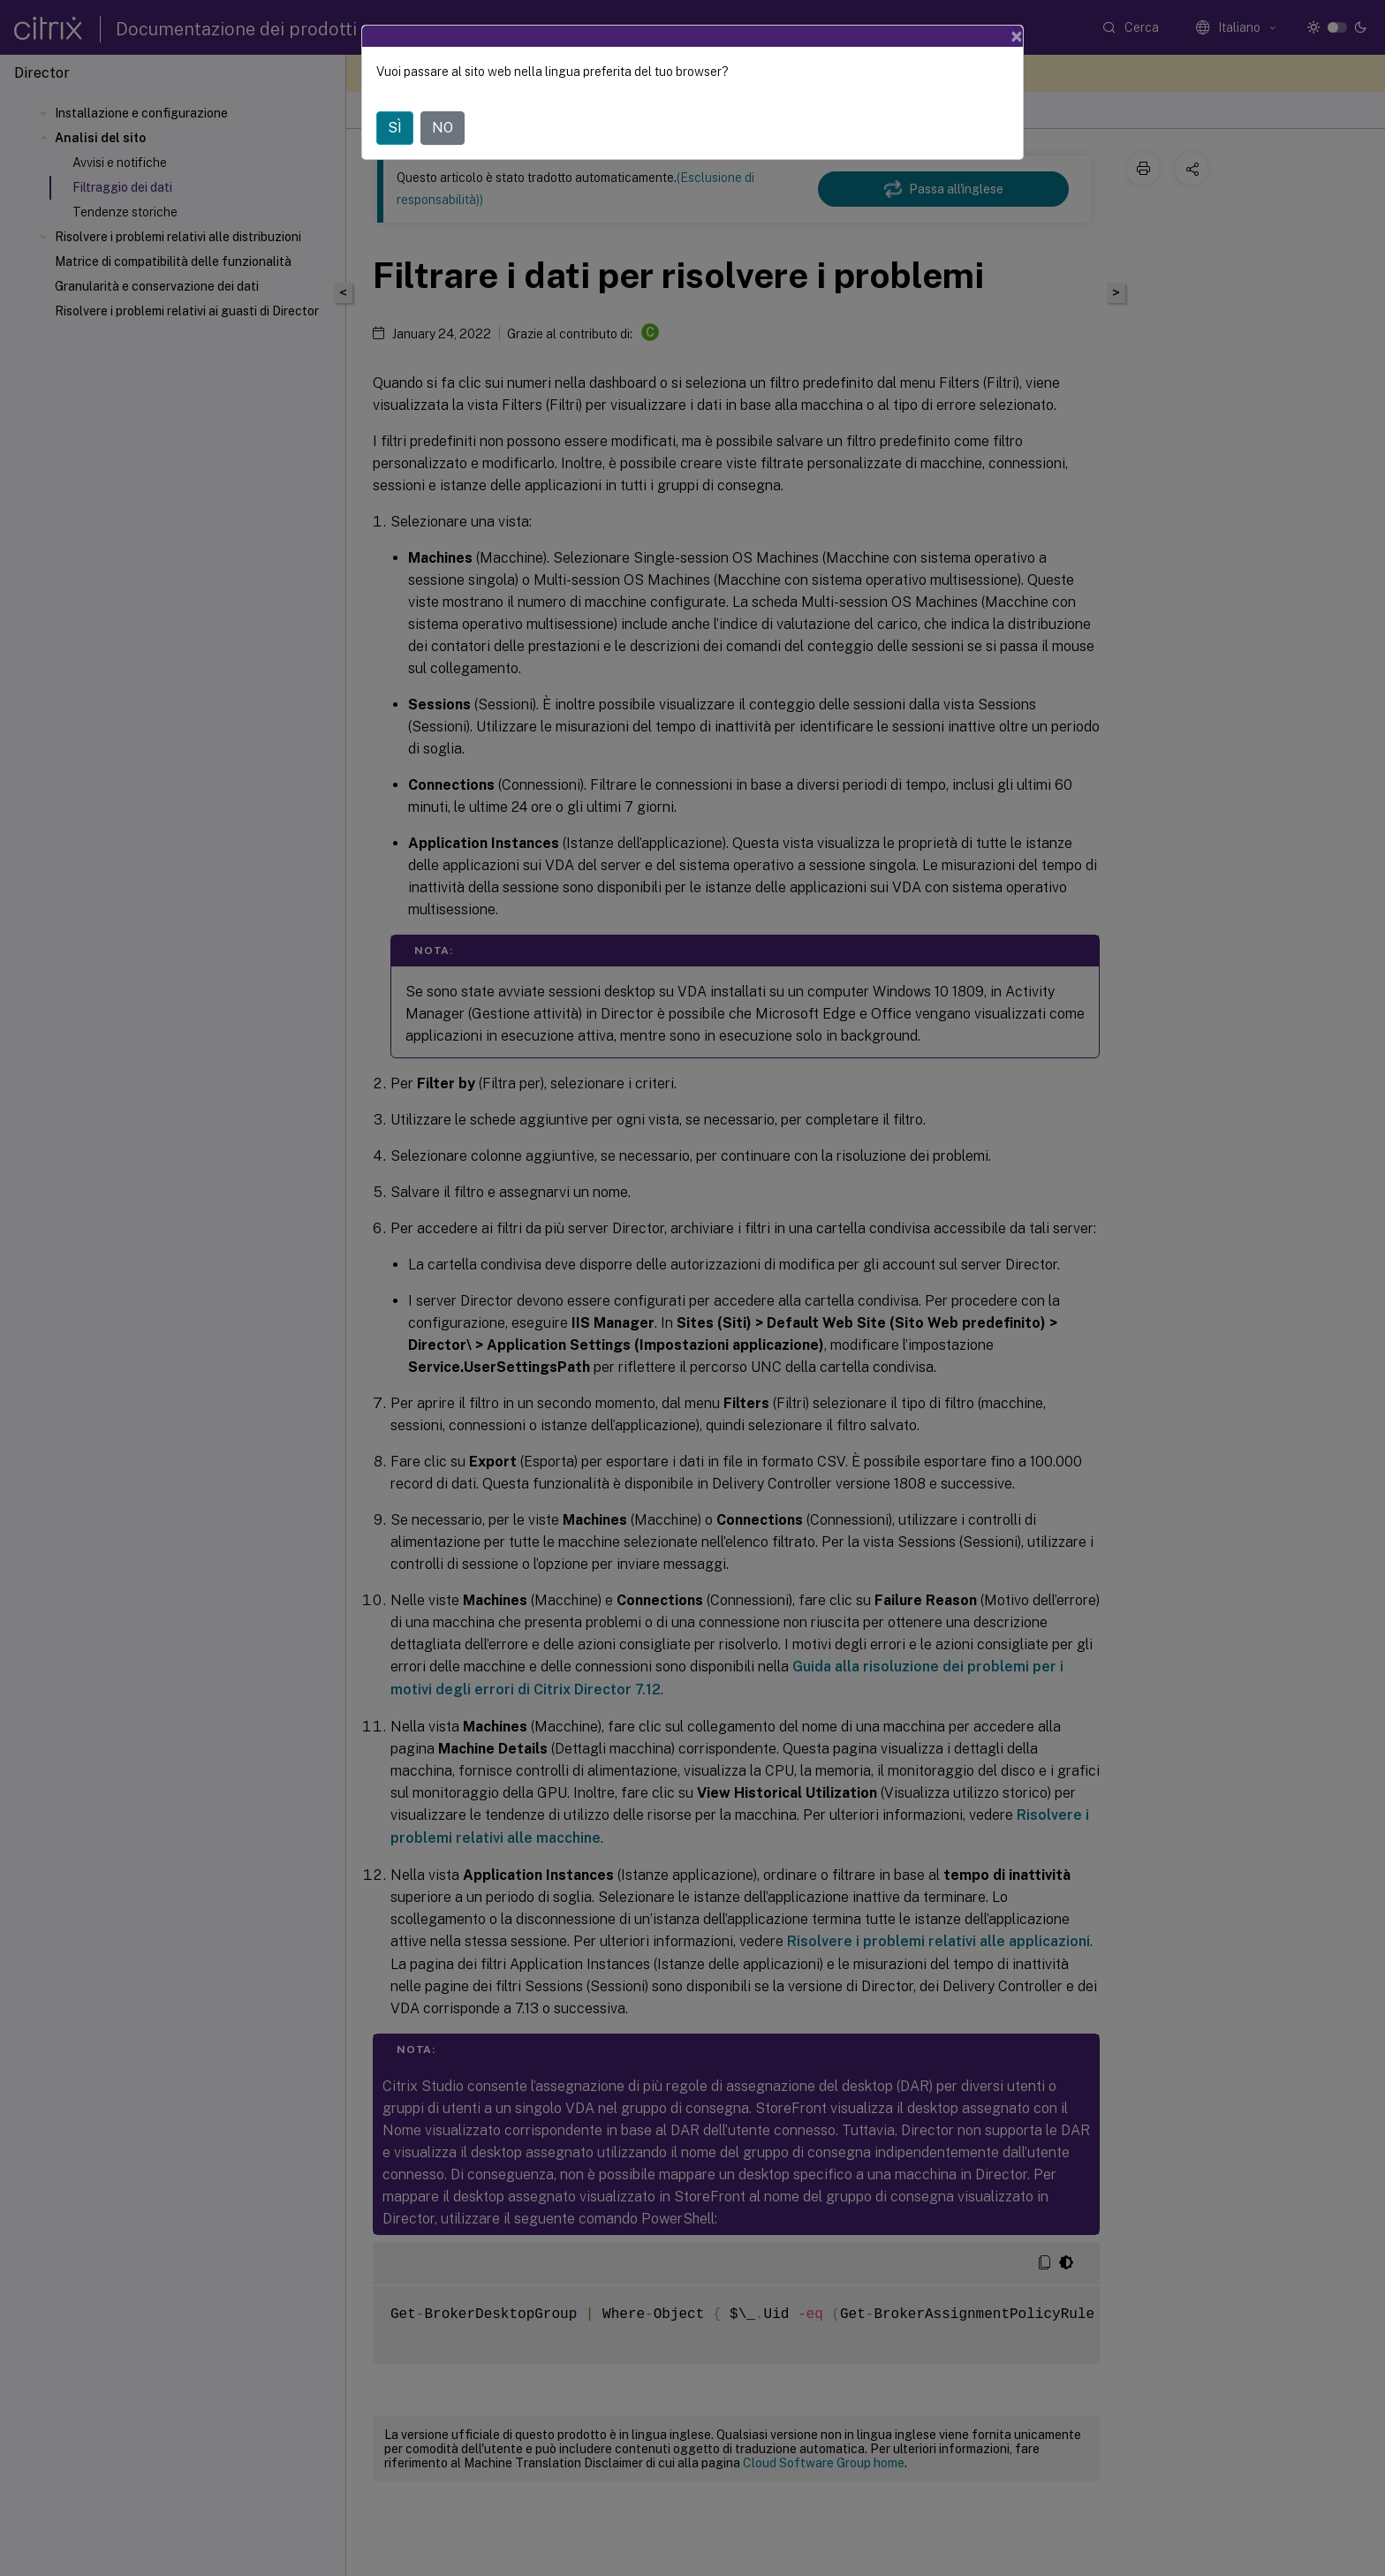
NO (442, 127)
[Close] (1016, 36)
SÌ (395, 127)
